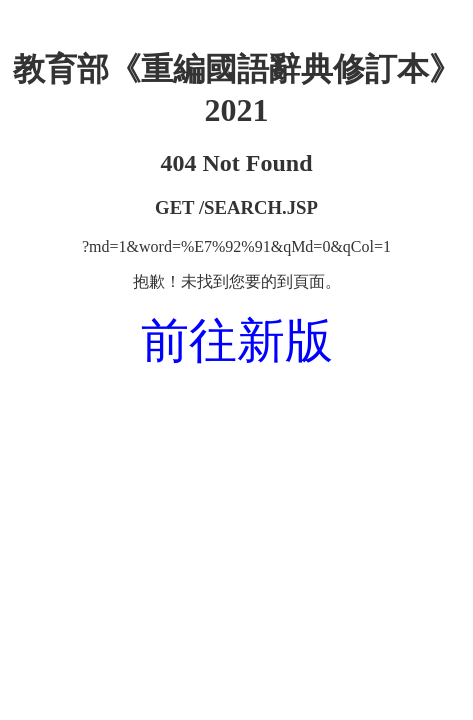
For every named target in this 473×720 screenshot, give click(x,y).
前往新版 (237, 340)
